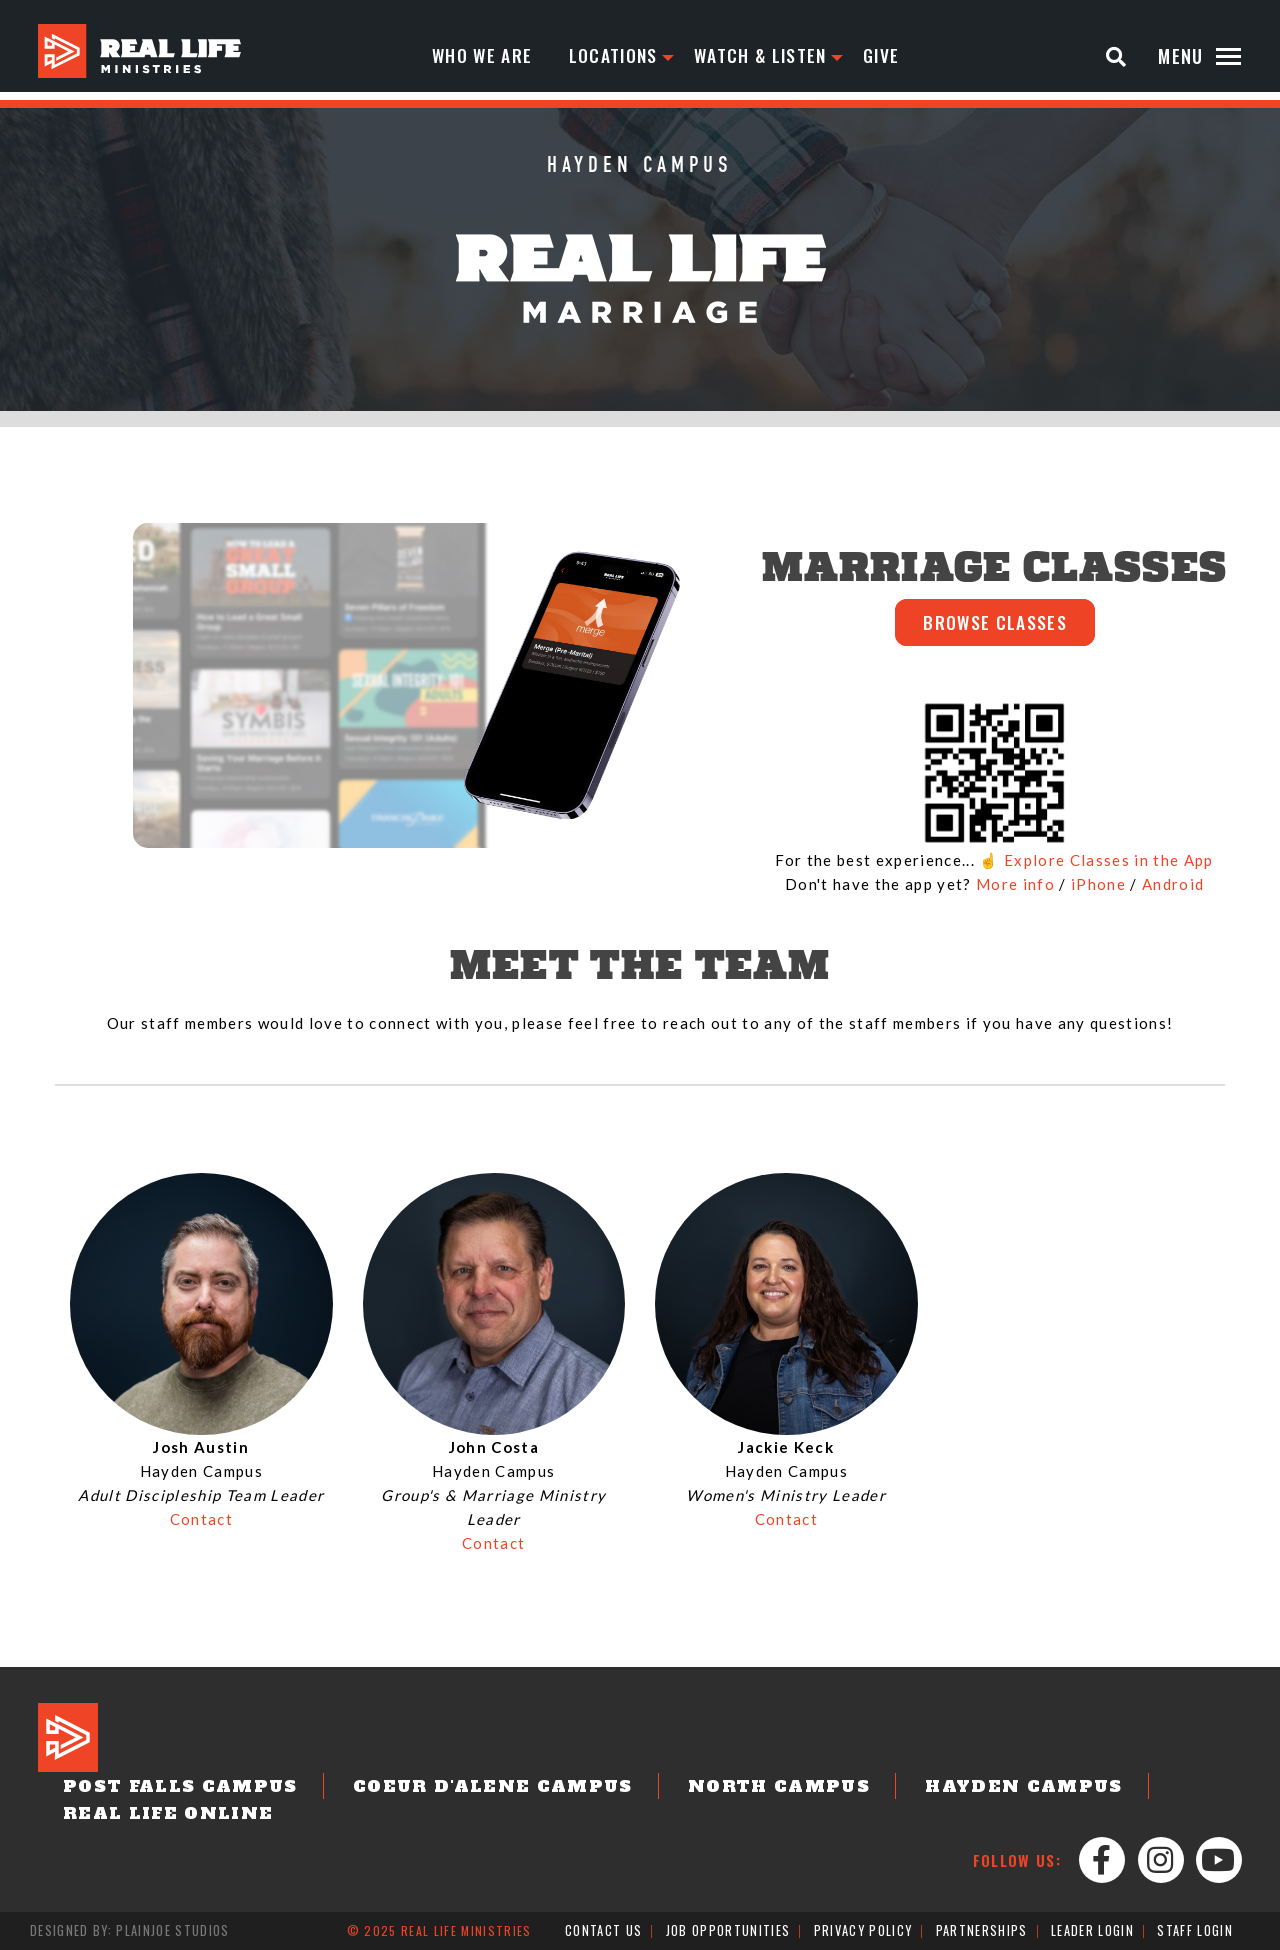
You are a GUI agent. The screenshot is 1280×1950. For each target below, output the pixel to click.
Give (889, 56)
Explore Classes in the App (1109, 863)
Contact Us (604, 1931)
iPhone (1098, 887)
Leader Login (1091, 1931)
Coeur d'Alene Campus (446, 1789)
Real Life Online (154, 1815)
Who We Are (483, 56)
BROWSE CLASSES (994, 624)
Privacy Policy (863, 1931)
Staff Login (1194, 1931)
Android (1173, 887)
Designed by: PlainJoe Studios (129, 1931)
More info (1015, 887)
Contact (201, 1522)
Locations (616, 56)
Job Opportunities (729, 1931)
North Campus (702, 1789)
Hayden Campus (922, 1789)
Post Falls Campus (166, 1789)
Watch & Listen (766, 56)
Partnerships (981, 1931)
